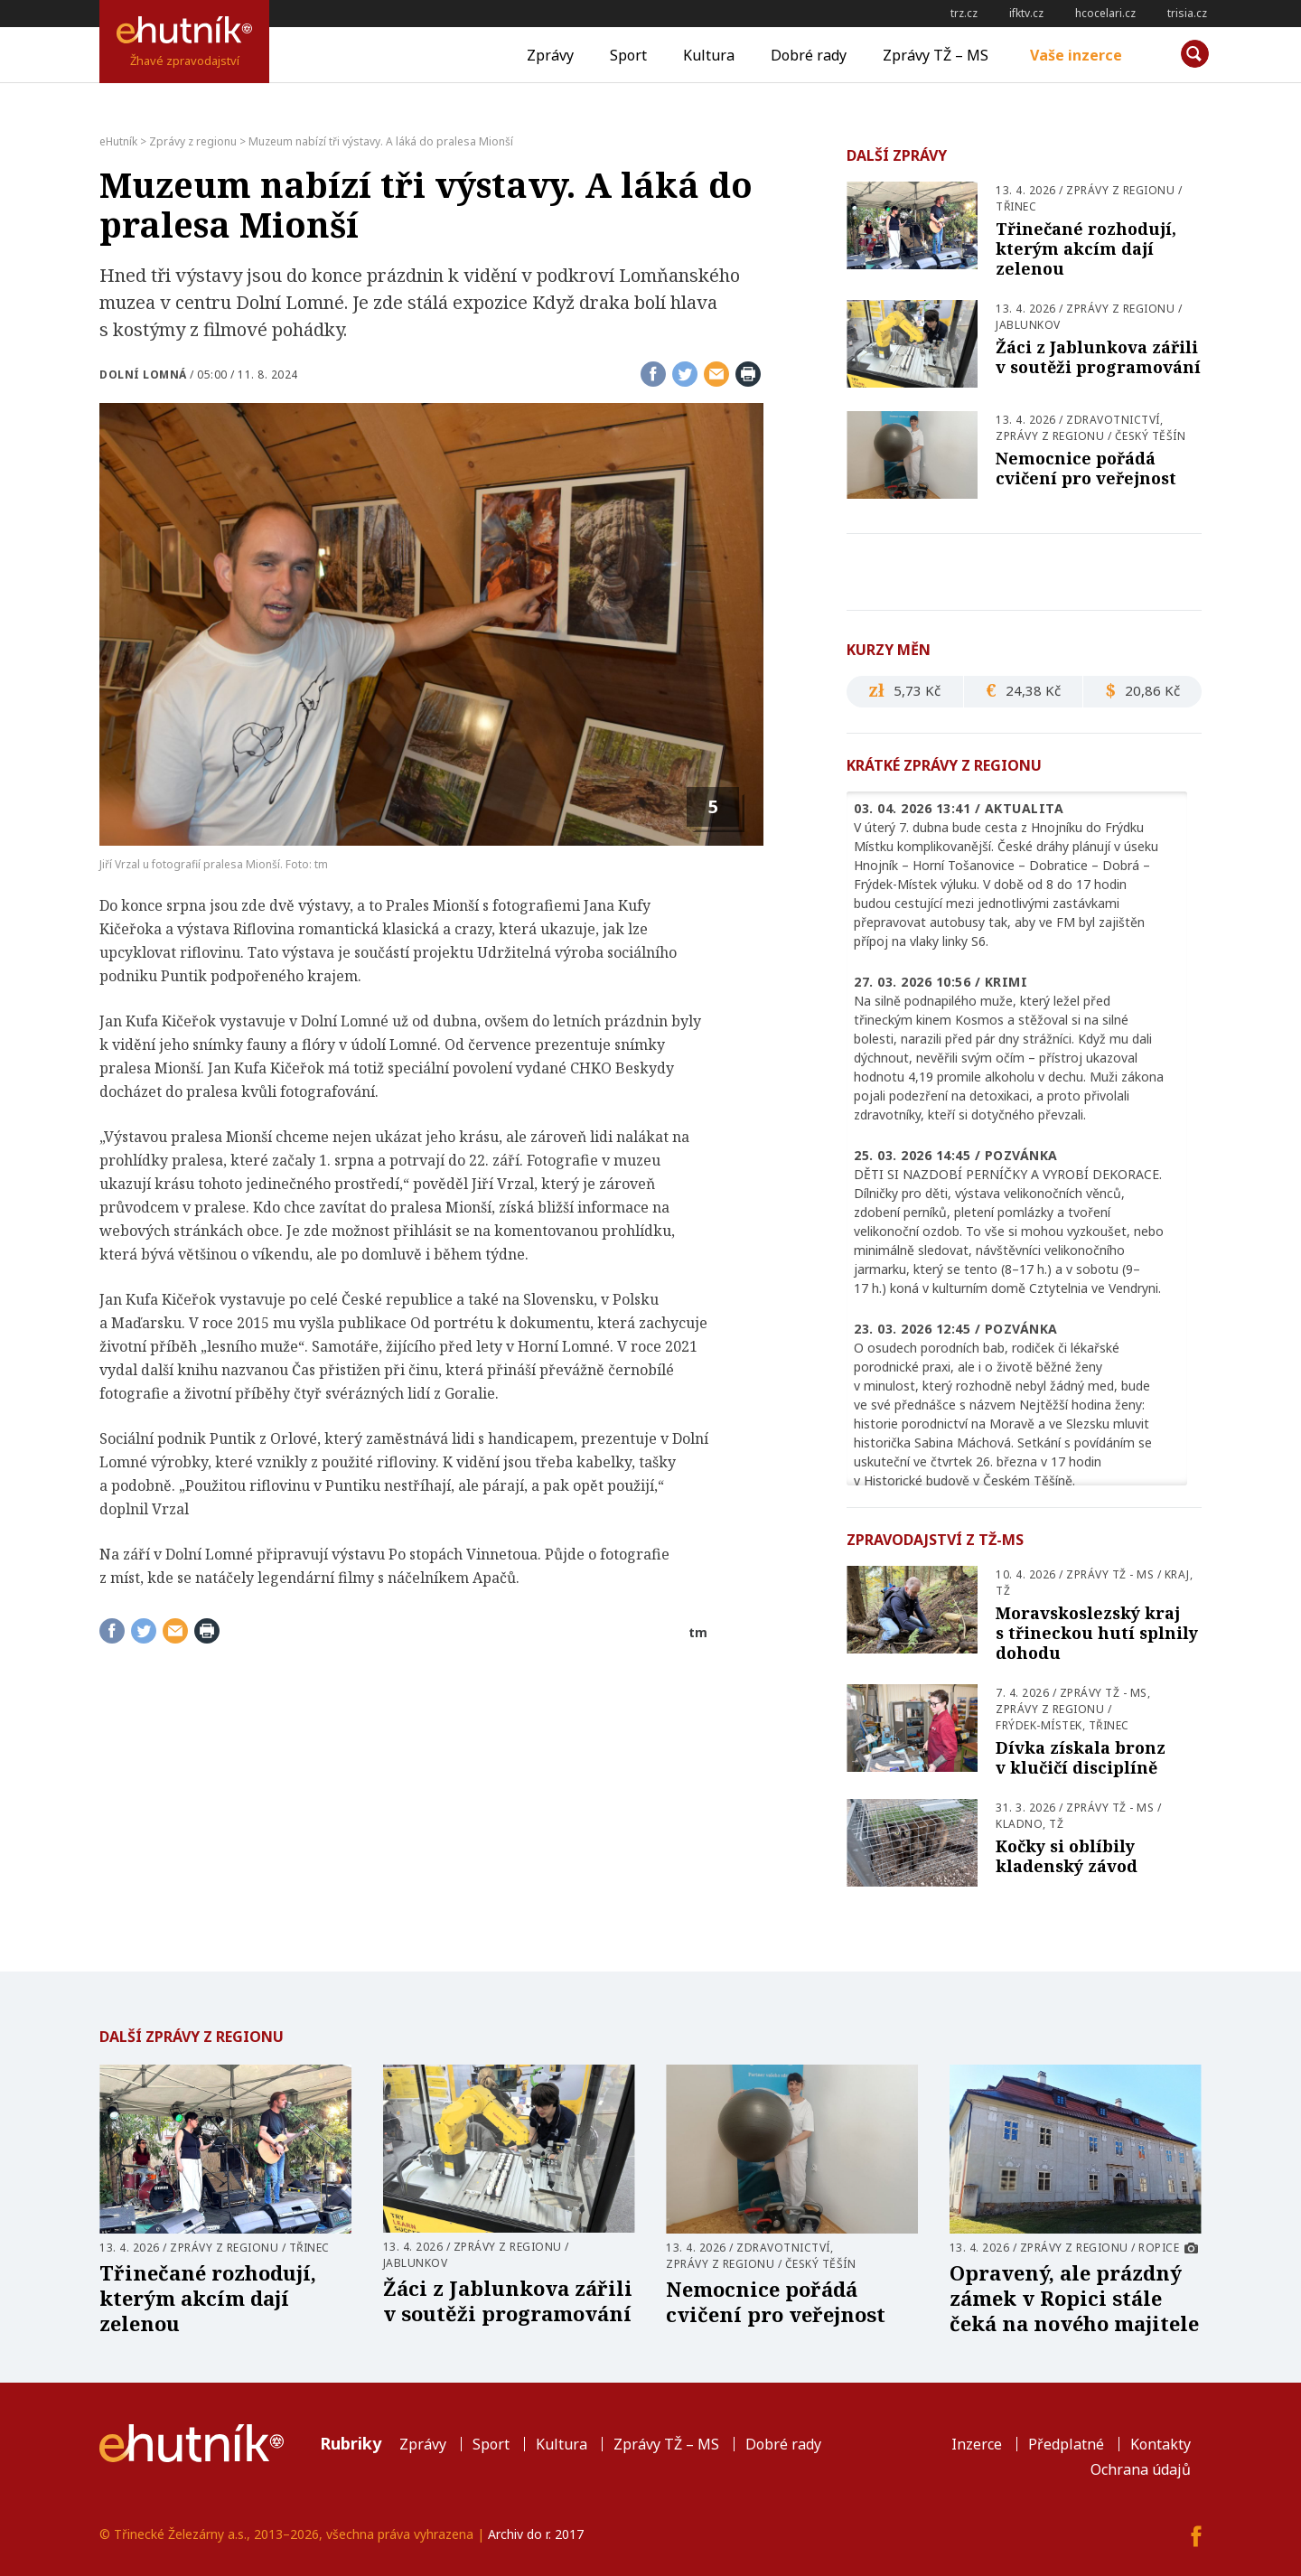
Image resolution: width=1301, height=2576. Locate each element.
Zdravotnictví (1113, 419)
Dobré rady (809, 55)
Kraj (1177, 1574)
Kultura (709, 55)
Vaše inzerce (1076, 55)
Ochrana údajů (1140, 2469)
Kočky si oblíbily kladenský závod (1066, 1856)
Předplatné (1066, 2444)
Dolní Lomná (143, 374)
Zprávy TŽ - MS (1110, 1574)
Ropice (1158, 2247)
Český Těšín (1150, 436)
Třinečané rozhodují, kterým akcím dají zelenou (1086, 248)
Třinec (1016, 206)
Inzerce (976, 2444)
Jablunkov (1028, 325)
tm (697, 1632)
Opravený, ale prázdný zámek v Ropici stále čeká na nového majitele (1074, 2298)
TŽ (1003, 1590)
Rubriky (350, 2443)
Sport (628, 55)
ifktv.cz (1026, 13)
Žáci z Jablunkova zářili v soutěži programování (1098, 357)
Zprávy (550, 55)
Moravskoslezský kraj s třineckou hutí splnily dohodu (1097, 1632)
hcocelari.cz (1105, 13)
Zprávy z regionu (1120, 190)
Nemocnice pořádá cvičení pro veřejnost (1086, 468)
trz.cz (964, 13)
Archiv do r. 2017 (536, 2534)
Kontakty (1160, 2444)
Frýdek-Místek (1039, 1725)
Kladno (1019, 1823)
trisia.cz (1187, 13)
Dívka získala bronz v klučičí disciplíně (1080, 1757)
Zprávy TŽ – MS (935, 55)
